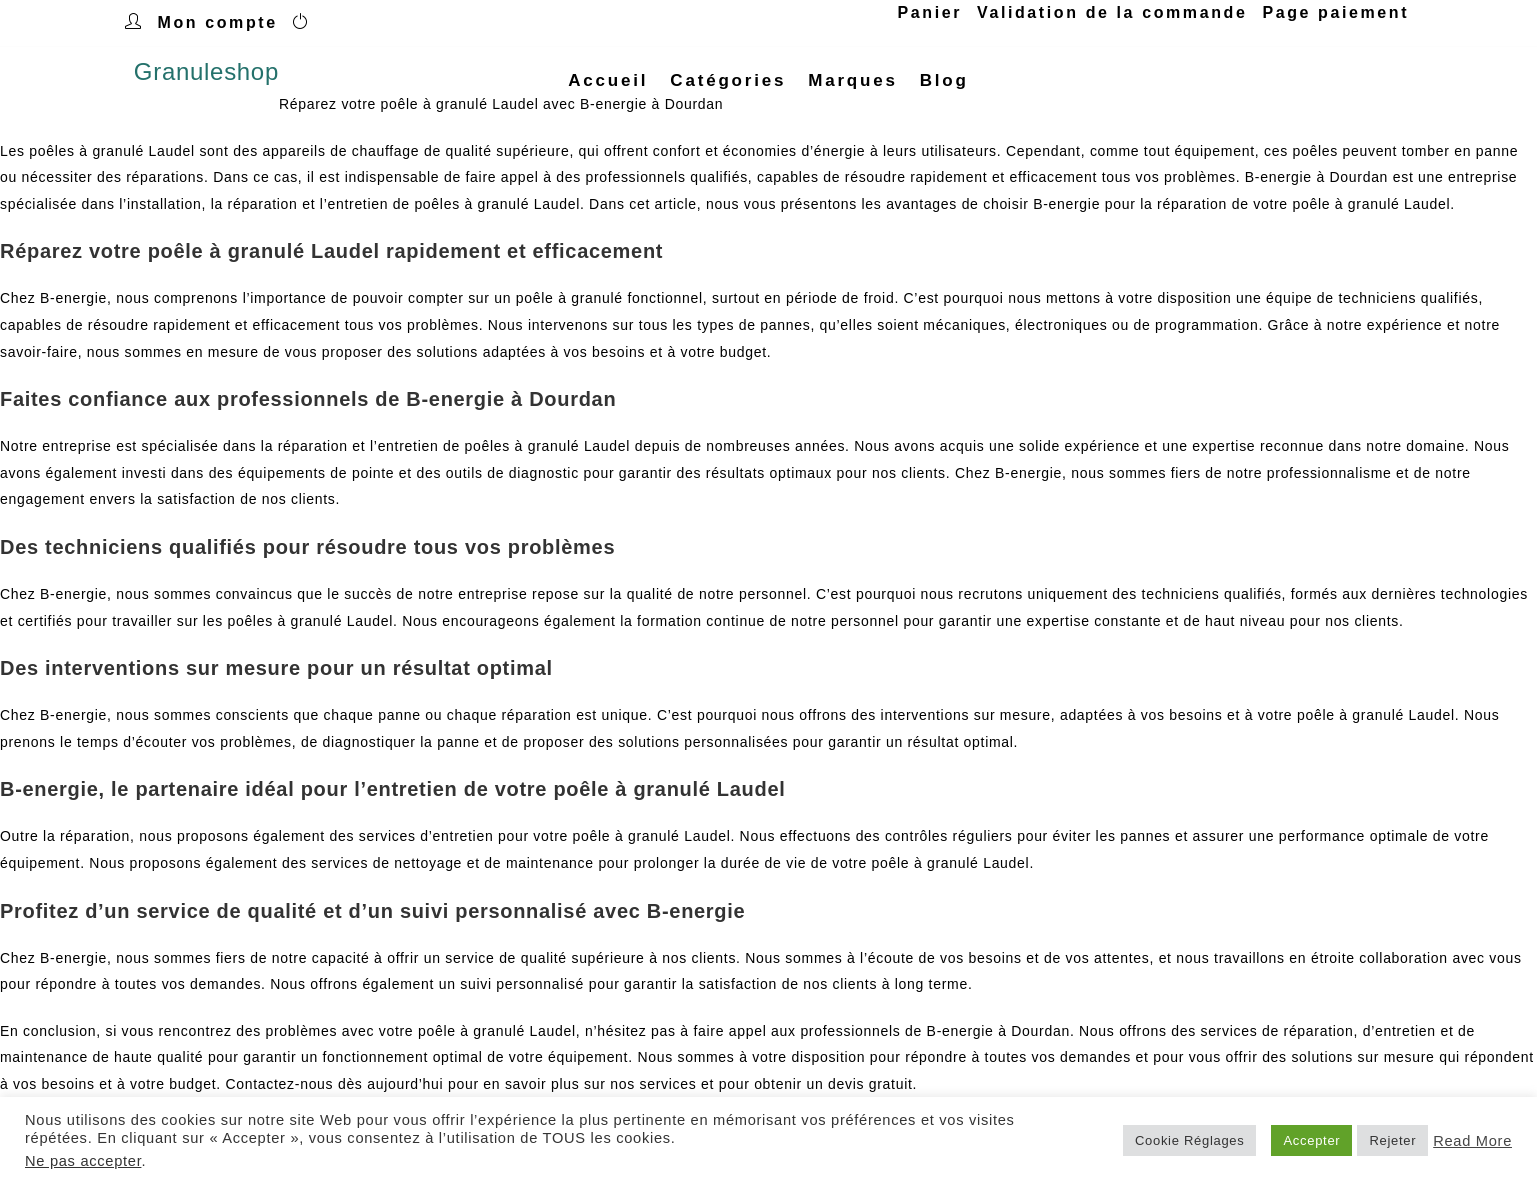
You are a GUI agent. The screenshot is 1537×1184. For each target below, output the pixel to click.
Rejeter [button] (1392, 1140)
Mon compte (218, 22)
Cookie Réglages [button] (1190, 1140)
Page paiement (1335, 12)
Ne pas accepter (83, 1161)
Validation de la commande (1112, 12)
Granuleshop (206, 80)
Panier (930, 12)
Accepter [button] (1311, 1140)
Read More (1472, 1141)
